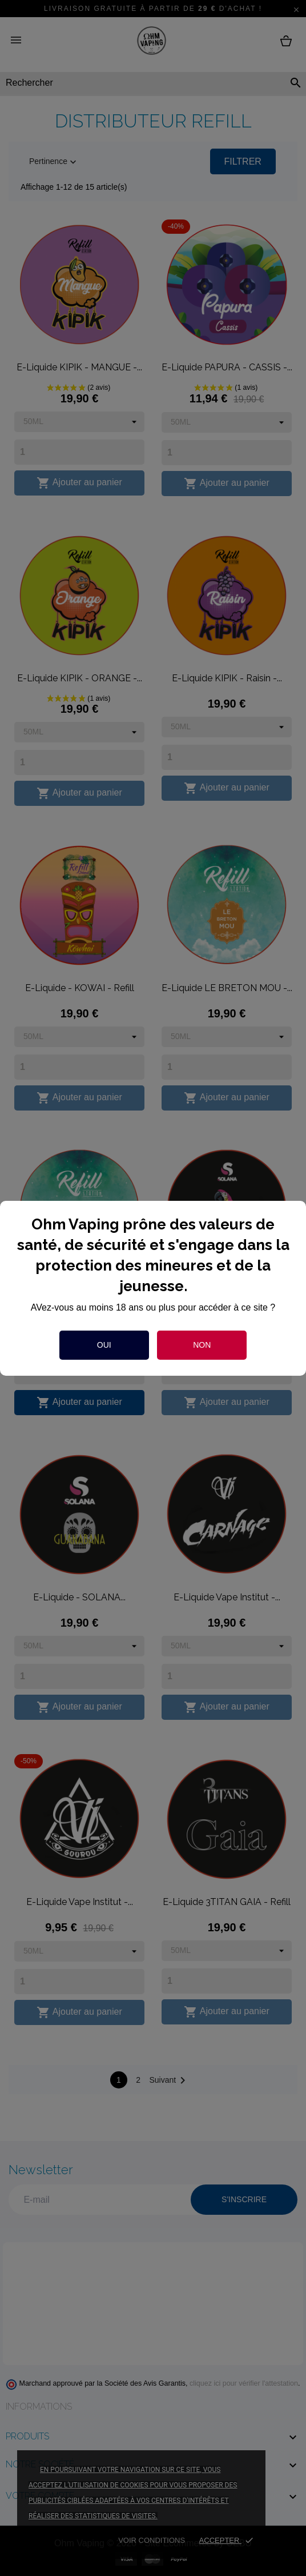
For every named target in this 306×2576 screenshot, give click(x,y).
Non (202, 1344)
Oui (104, 1344)
